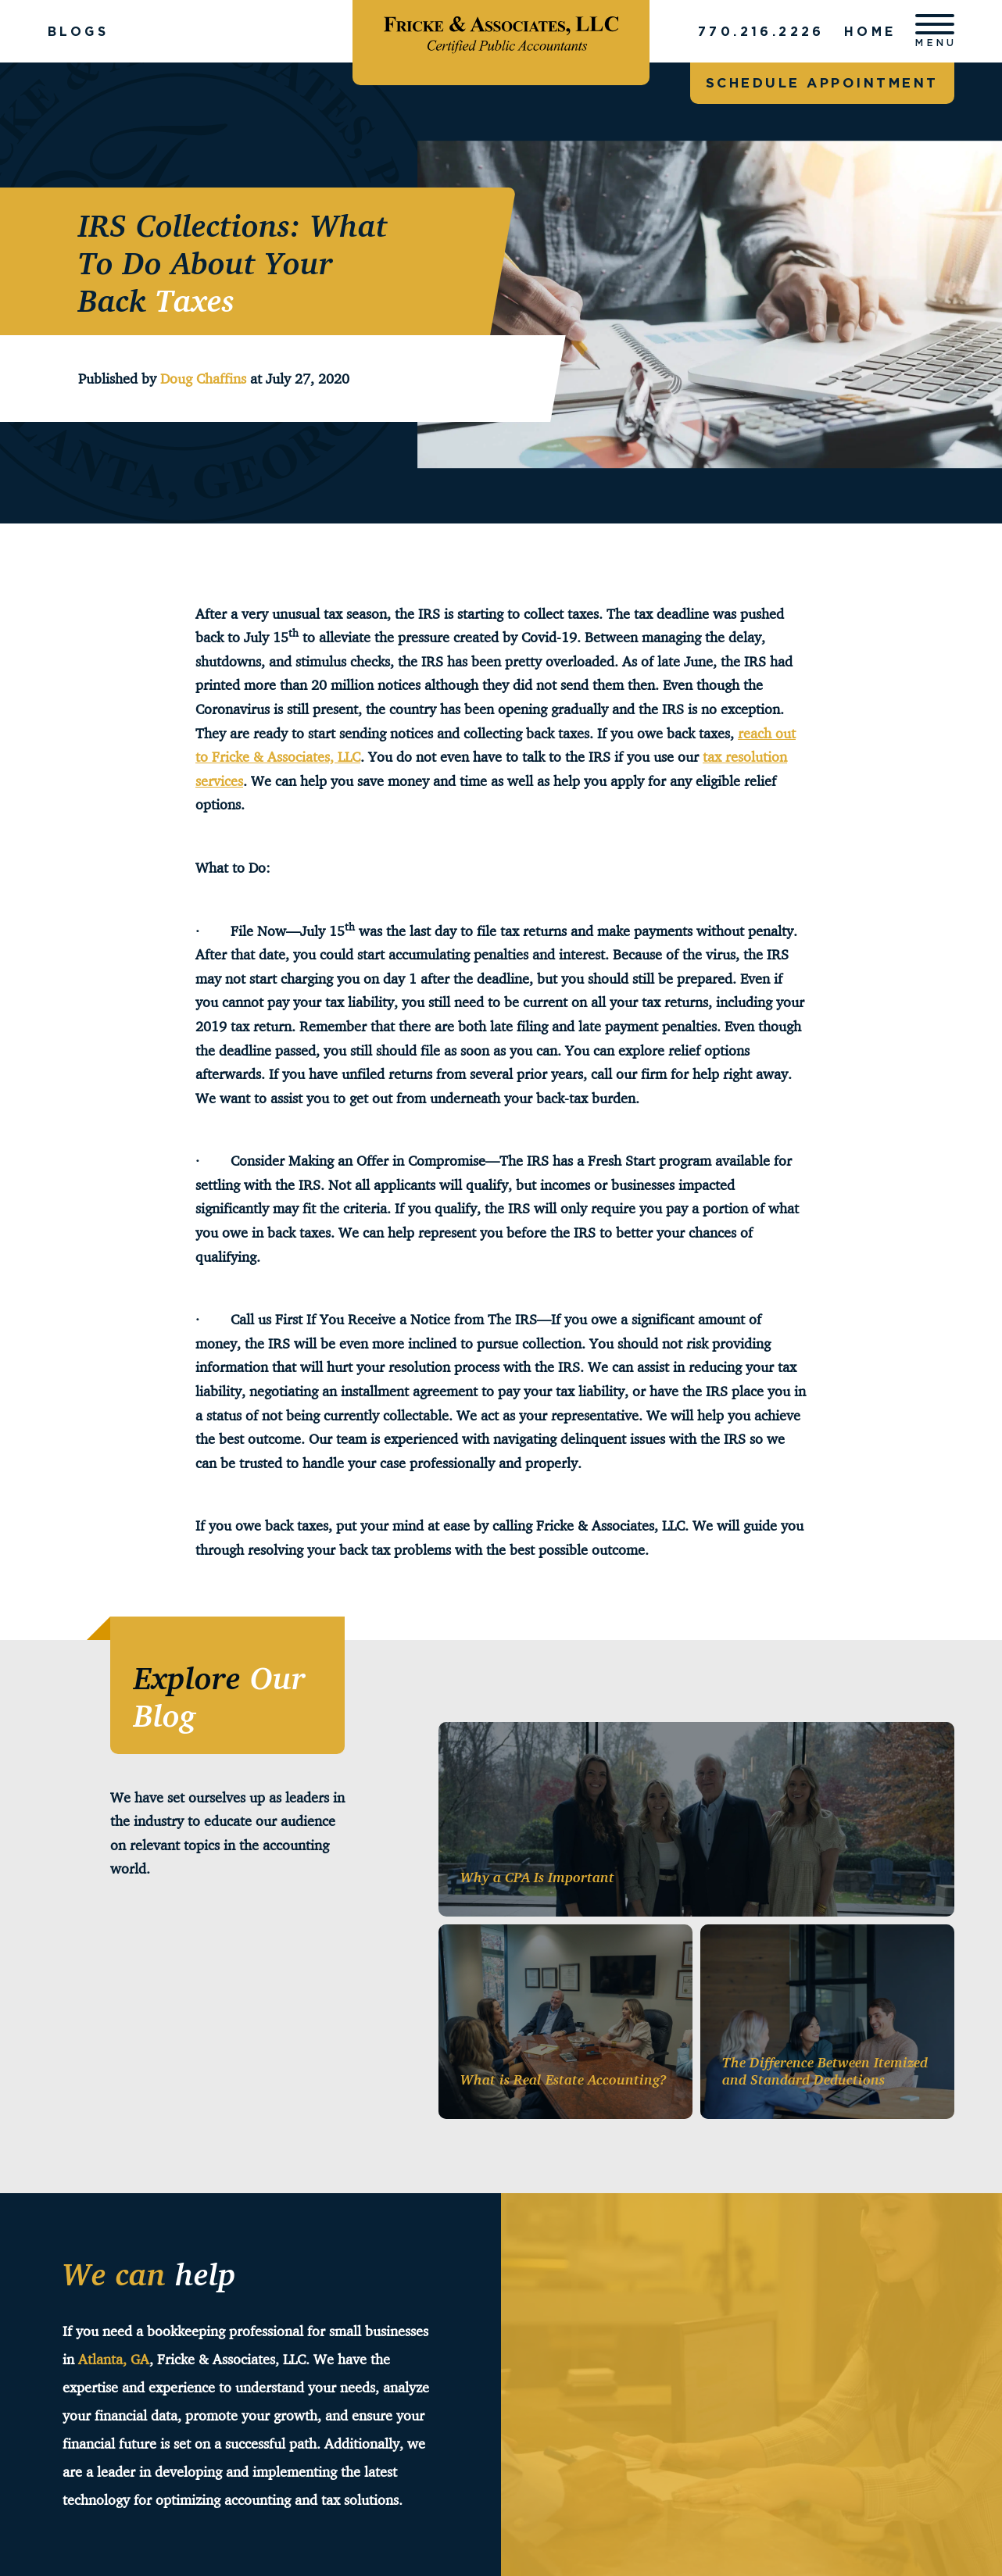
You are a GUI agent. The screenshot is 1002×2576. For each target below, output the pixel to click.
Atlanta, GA (113, 2358)
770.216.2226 (760, 31)
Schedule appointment (822, 82)
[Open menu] (934, 31)
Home (869, 31)
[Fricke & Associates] (501, 31)
